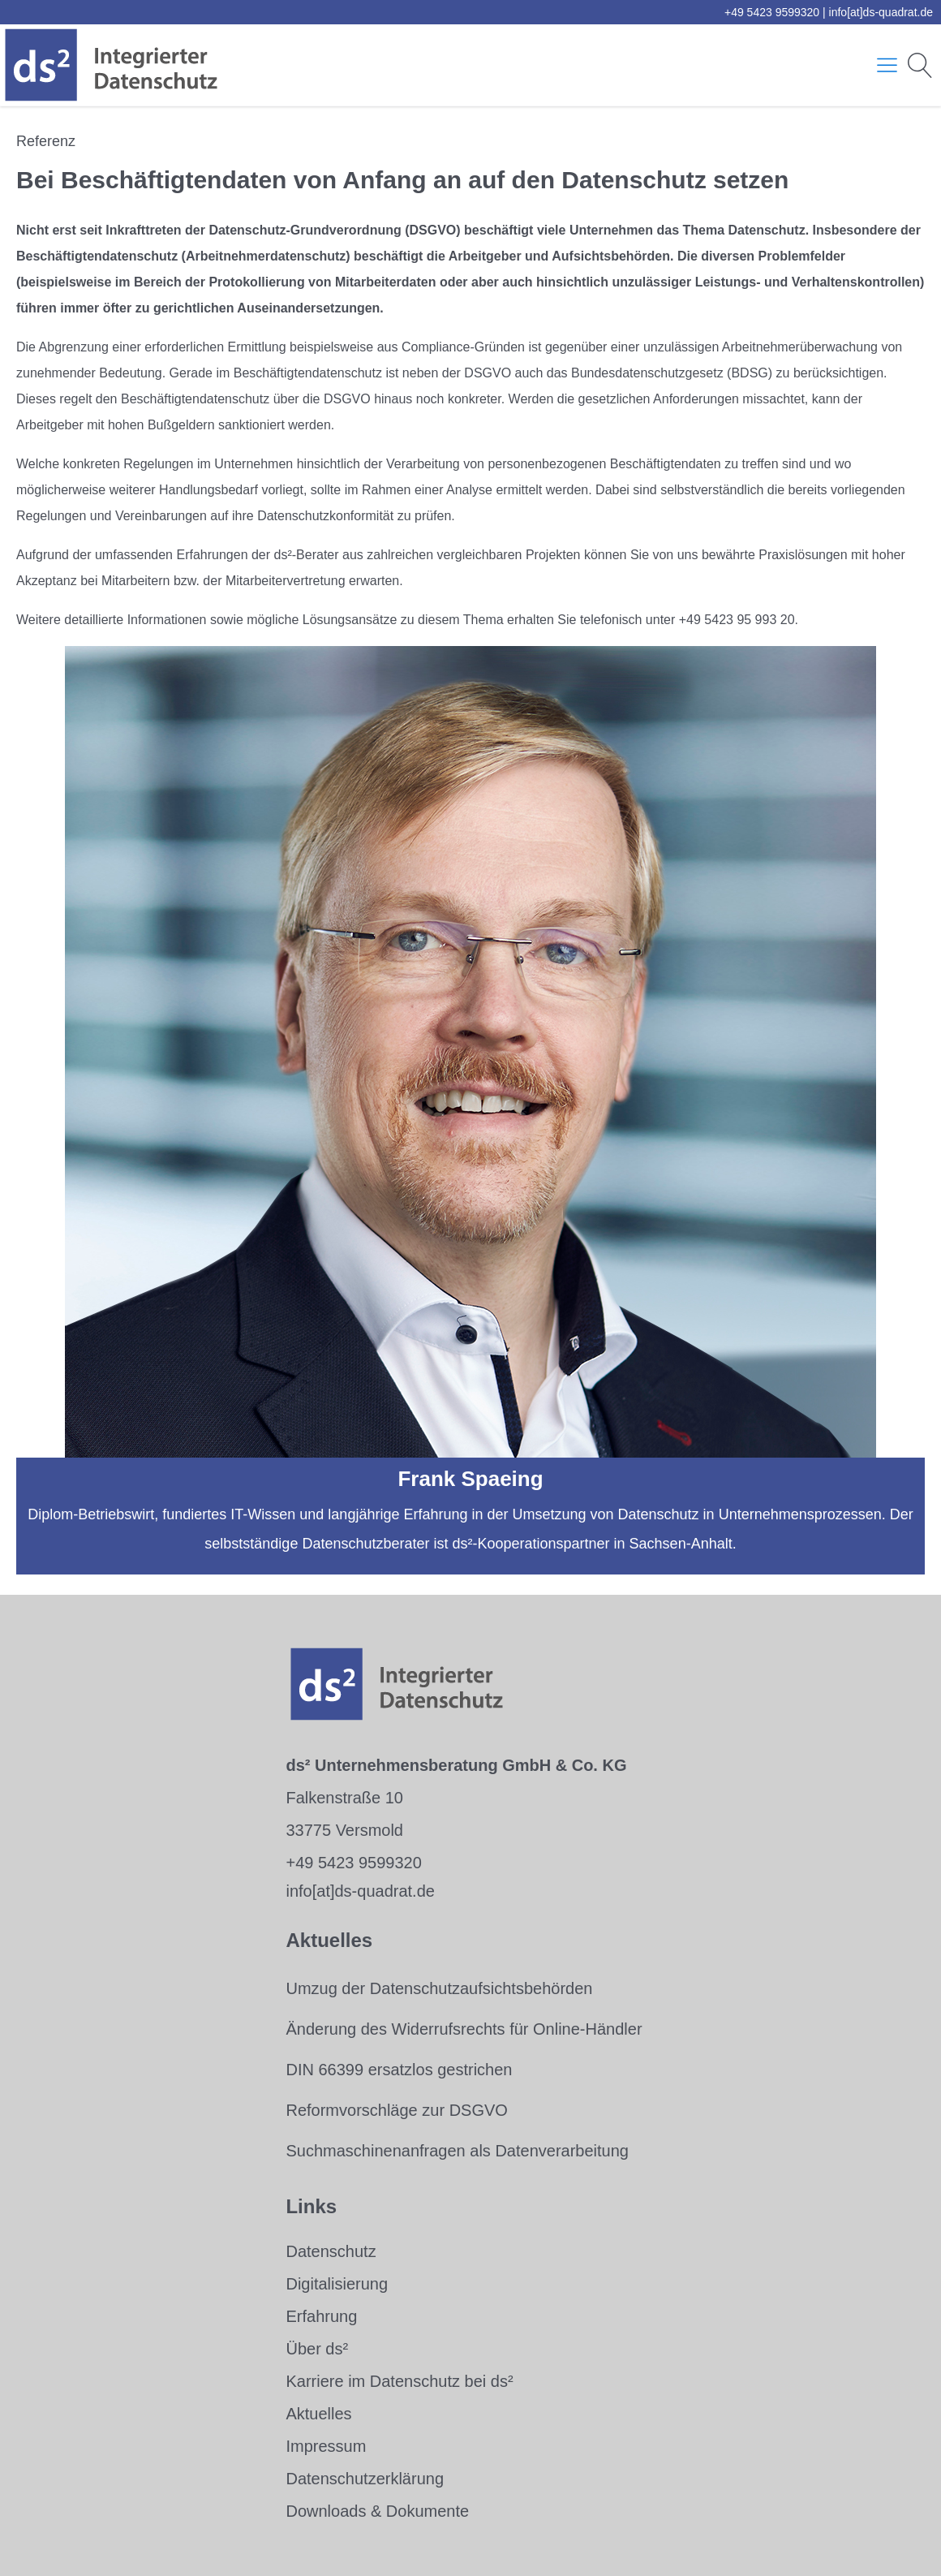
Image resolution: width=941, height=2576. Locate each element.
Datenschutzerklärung (365, 2479)
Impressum (326, 2446)
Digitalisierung (337, 2284)
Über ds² (317, 2349)
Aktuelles (318, 2414)
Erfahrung (321, 2316)
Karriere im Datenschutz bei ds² (399, 2381)
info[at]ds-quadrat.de (881, 12)
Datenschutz (331, 2251)
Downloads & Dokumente (377, 2511)
